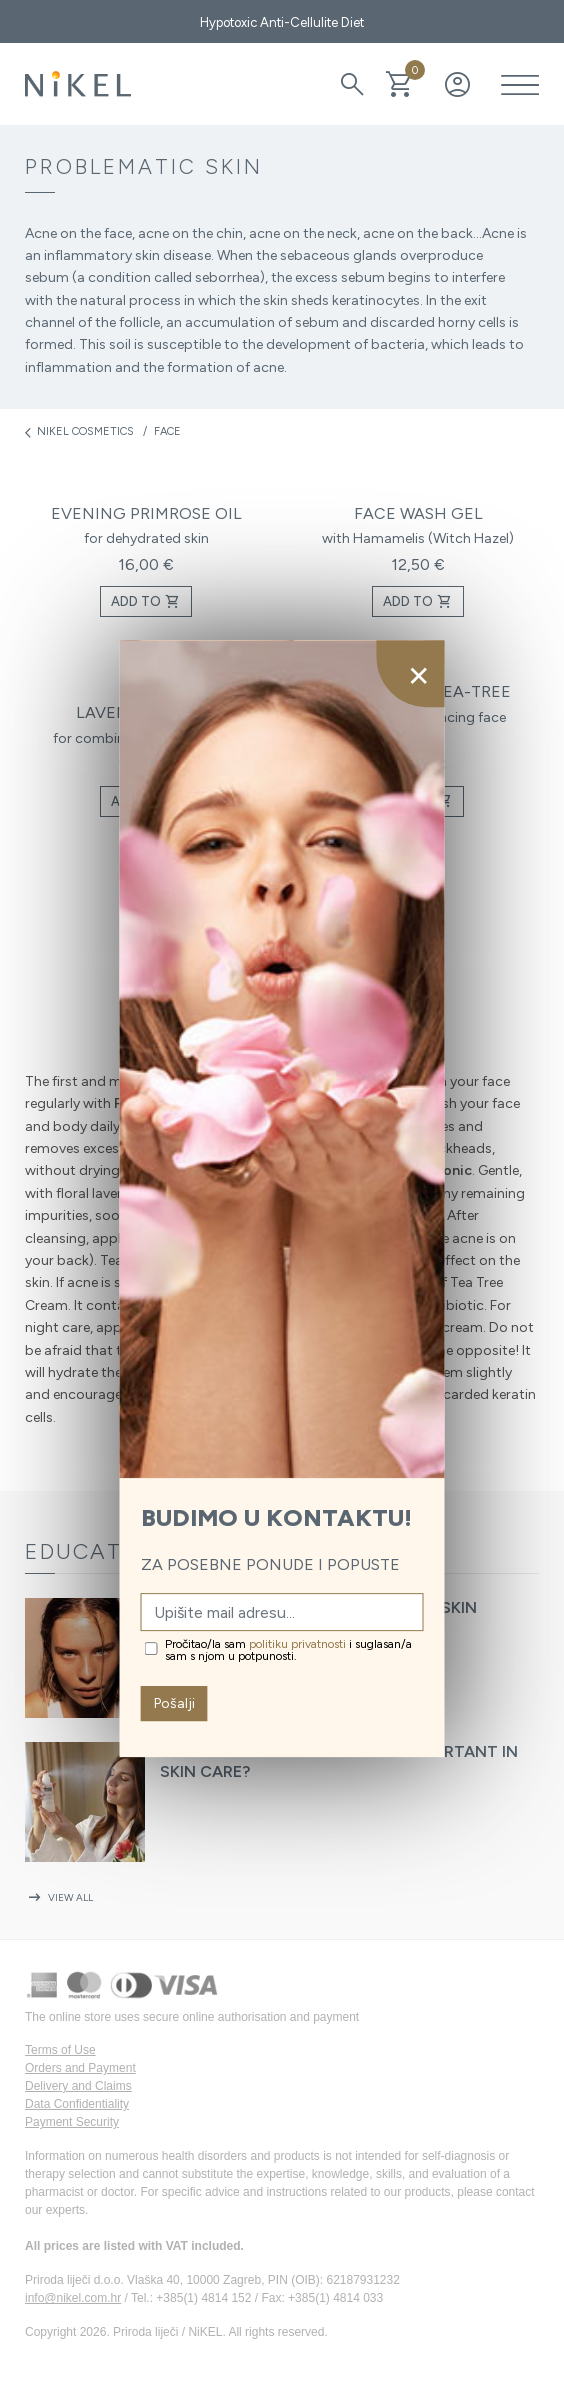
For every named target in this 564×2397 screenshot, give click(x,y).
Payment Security (72, 2122)
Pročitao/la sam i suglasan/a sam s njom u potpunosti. (288, 1650)
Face (167, 431)
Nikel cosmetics (79, 432)
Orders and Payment (80, 2068)
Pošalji (174, 1703)
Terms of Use (60, 2050)
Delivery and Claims (78, 2086)
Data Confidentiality (77, 2104)
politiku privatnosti (297, 1644)
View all (59, 1897)
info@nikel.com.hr (73, 2298)
